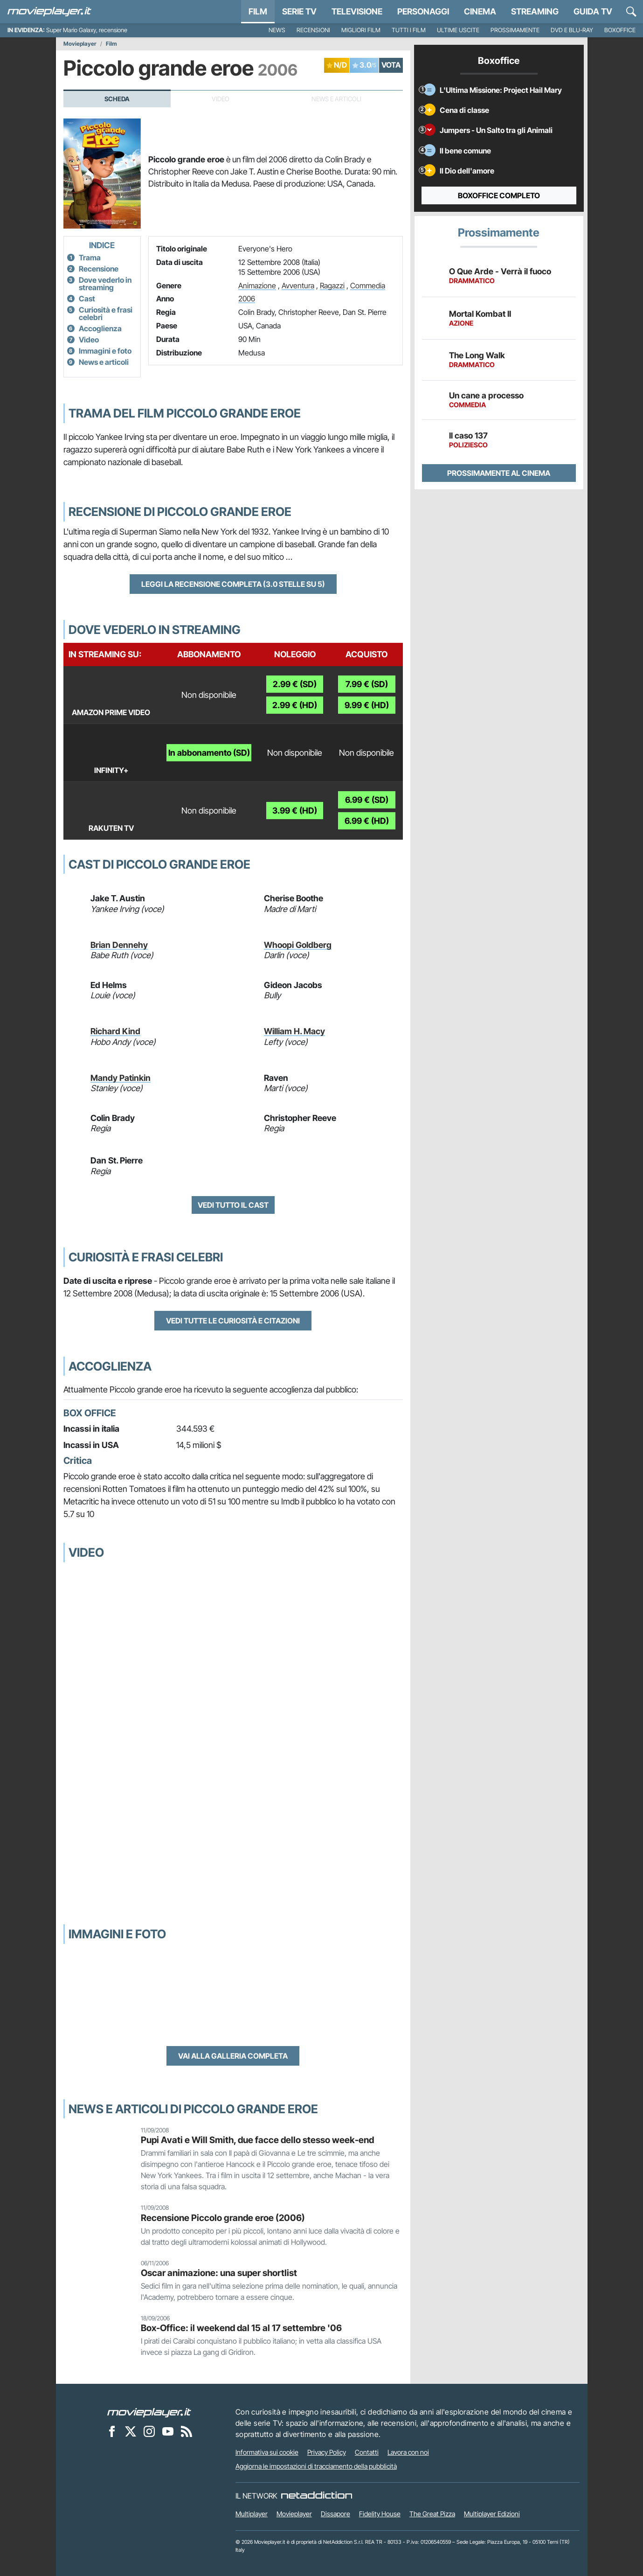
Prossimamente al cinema (498, 473)
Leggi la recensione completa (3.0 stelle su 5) (233, 584)
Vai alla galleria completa (233, 2056)
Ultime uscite (458, 30)
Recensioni (313, 30)
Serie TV (299, 11)
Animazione (257, 285)
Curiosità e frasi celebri (105, 313)
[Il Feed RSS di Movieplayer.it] (186, 2431)
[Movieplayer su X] (130, 2431)
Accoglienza (100, 328)
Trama (90, 257)
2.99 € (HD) (294, 705)
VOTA (391, 65)
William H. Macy (294, 1031)
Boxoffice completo (499, 195)
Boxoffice (620, 30)
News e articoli (104, 362)
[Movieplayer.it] (49, 11)
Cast (87, 298)
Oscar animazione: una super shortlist (219, 2272)
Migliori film (360, 30)
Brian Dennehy (119, 945)
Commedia (367, 285)
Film (258, 11)
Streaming (535, 11)
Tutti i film (409, 30)
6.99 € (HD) (367, 821)
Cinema (480, 11)
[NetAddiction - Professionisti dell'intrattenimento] (316, 2495)
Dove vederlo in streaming (105, 283)
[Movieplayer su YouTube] (168, 2431)
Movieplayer (80, 44)
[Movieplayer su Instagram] (149, 2431)
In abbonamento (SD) (209, 753)
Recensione (98, 268)
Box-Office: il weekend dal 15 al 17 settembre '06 (241, 2327)
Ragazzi (332, 285)
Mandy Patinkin (120, 1078)
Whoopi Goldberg (298, 945)
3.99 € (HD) (294, 810)
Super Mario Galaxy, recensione (86, 30)
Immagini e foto (105, 350)
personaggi (423, 11)
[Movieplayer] (149, 2411)
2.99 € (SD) (295, 684)
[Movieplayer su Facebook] (112, 2431)
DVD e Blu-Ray (572, 30)
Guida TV (593, 11)
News (277, 30)
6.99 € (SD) (366, 800)
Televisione (357, 11)
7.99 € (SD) (367, 684)
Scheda (117, 99)
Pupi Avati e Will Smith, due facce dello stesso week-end (257, 2139)
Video (89, 339)
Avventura (298, 285)
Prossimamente (515, 30)
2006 (246, 298)
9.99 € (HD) (367, 705)
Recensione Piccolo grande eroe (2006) (223, 2217)
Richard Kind (115, 1031)
